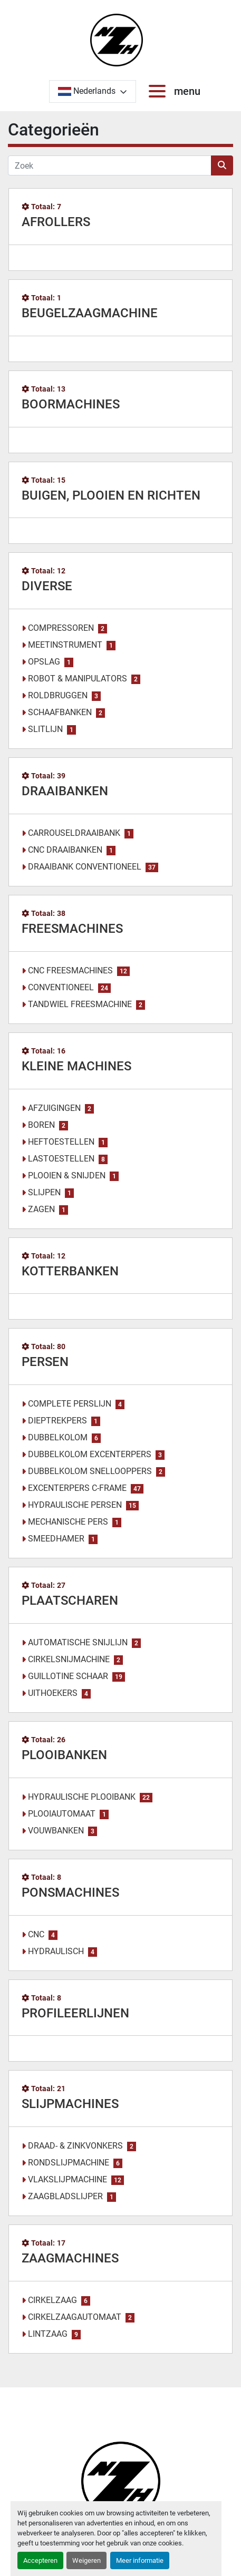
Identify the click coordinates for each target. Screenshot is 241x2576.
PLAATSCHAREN (70, 1600)
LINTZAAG (48, 2334)
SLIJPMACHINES (70, 2103)
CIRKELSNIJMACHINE (69, 1659)
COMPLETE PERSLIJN (69, 1404)
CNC (36, 1934)
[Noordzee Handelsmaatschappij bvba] (120, 2480)
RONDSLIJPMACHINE (68, 2163)
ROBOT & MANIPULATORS (77, 679)
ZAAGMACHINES (70, 2258)
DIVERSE (47, 586)
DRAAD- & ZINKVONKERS (75, 2146)
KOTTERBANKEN (70, 1271)
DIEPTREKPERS (57, 1421)
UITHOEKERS (53, 1693)
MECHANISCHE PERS (68, 1522)
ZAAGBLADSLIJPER (65, 2196)
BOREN (41, 1125)
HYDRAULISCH (56, 1951)
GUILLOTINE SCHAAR (68, 1676)
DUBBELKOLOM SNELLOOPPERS (90, 1471)
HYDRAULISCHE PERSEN (75, 1505)
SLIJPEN (44, 1192)
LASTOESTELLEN (61, 1159)
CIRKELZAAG (52, 2300)
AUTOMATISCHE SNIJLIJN (78, 1642)
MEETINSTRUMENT (65, 645)
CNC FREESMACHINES (70, 970)
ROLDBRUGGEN (58, 695)
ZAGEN (41, 1209)
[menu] (159, 91)
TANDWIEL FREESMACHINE (80, 1004)
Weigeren (86, 2560)
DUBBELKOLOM (58, 1437)
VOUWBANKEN (56, 1831)
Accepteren (40, 2560)
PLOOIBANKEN (64, 1755)
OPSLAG (44, 662)
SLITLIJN (45, 729)
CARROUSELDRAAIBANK (74, 833)
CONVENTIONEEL (61, 987)
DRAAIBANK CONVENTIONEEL (84, 867)
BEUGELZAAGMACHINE (90, 313)
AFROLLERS (56, 221)
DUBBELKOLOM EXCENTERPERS (89, 1454)
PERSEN (45, 1361)
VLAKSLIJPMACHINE (67, 2179)
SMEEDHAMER (56, 1539)
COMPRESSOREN (61, 628)
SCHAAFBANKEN (60, 712)
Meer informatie (139, 2560)
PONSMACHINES (70, 1892)
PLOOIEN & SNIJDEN (66, 1175)
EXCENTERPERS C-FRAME (77, 1488)
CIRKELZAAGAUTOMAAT (74, 2317)
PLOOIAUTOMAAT (61, 1814)
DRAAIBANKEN (65, 791)
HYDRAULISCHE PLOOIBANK (82, 1797)
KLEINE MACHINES (76, 1066)
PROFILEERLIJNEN (75, 2013)
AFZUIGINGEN (54, 1108)
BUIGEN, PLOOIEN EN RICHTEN (111, 495)
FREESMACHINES (72, 928)
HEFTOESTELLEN (61, 1142)
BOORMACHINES (71, 404)
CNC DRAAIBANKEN (65, 850)
